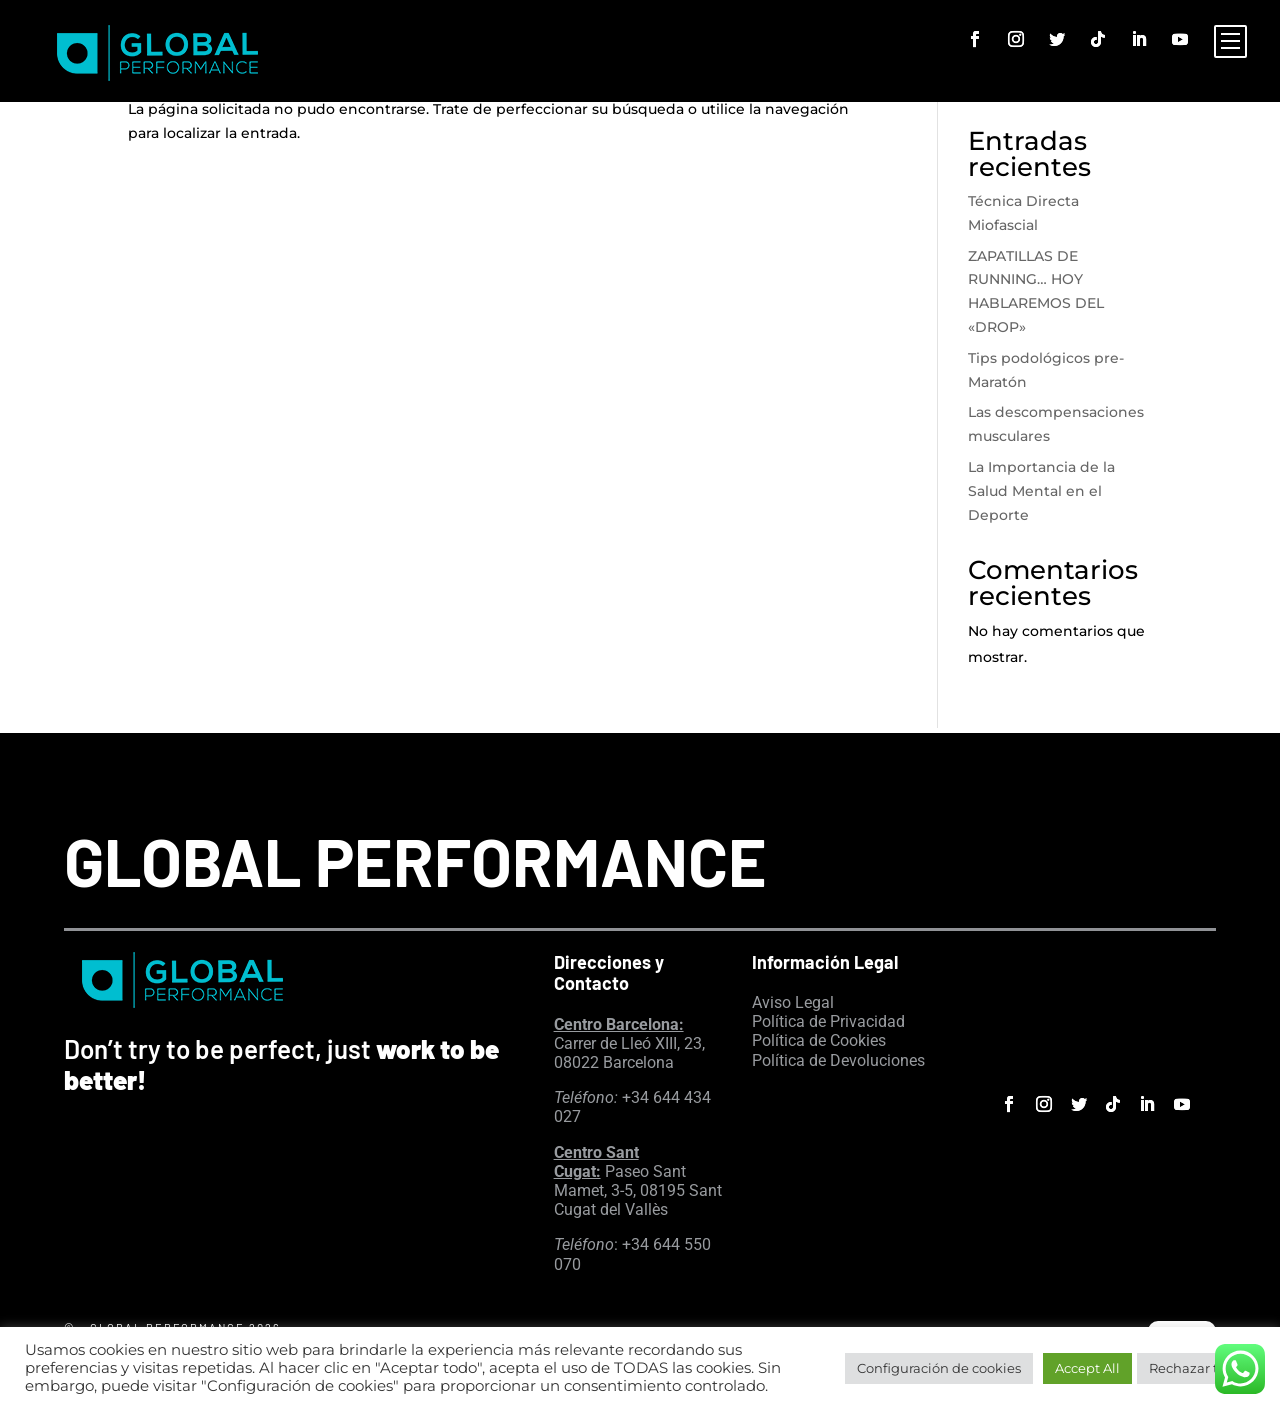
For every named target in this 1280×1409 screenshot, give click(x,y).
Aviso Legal (793, 1002)
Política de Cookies (819, 1040)
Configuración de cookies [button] (939, 1368)
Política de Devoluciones (838, 1060)
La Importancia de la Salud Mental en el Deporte (1041, 491)
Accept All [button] (1087, 1368)
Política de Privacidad (828, 1021)
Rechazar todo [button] (1196, 1368)
